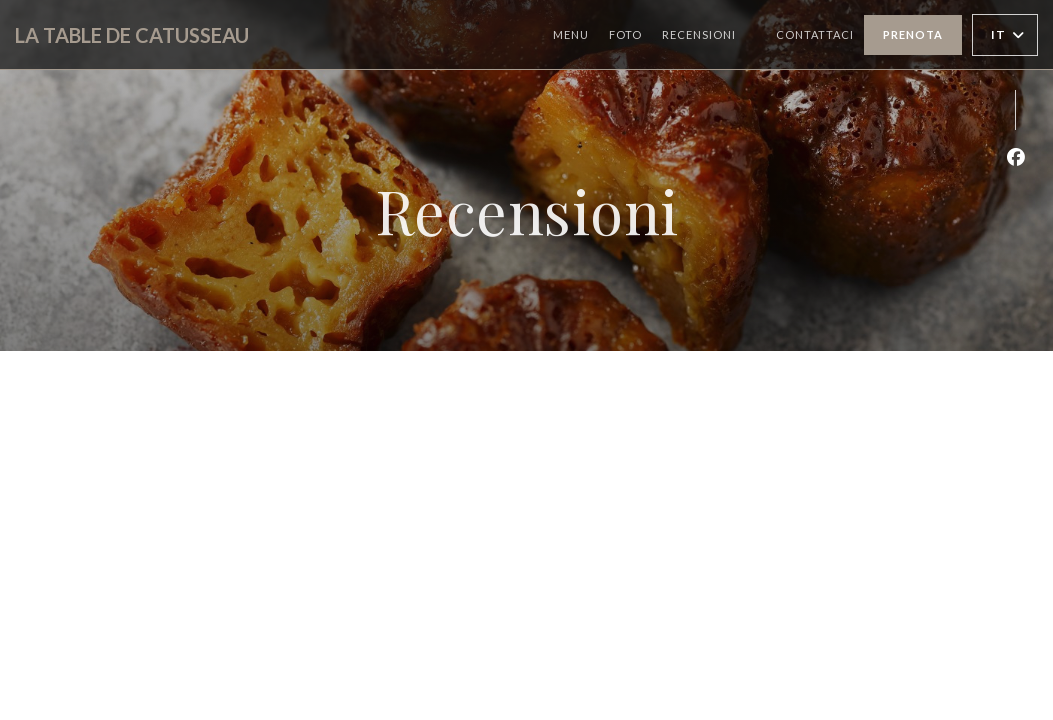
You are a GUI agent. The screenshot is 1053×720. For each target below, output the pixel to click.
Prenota (913, 34)
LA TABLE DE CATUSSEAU (132, 35)
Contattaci (815, 34)
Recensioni (699, 34)
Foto (625, 34)
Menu (571, 34)
